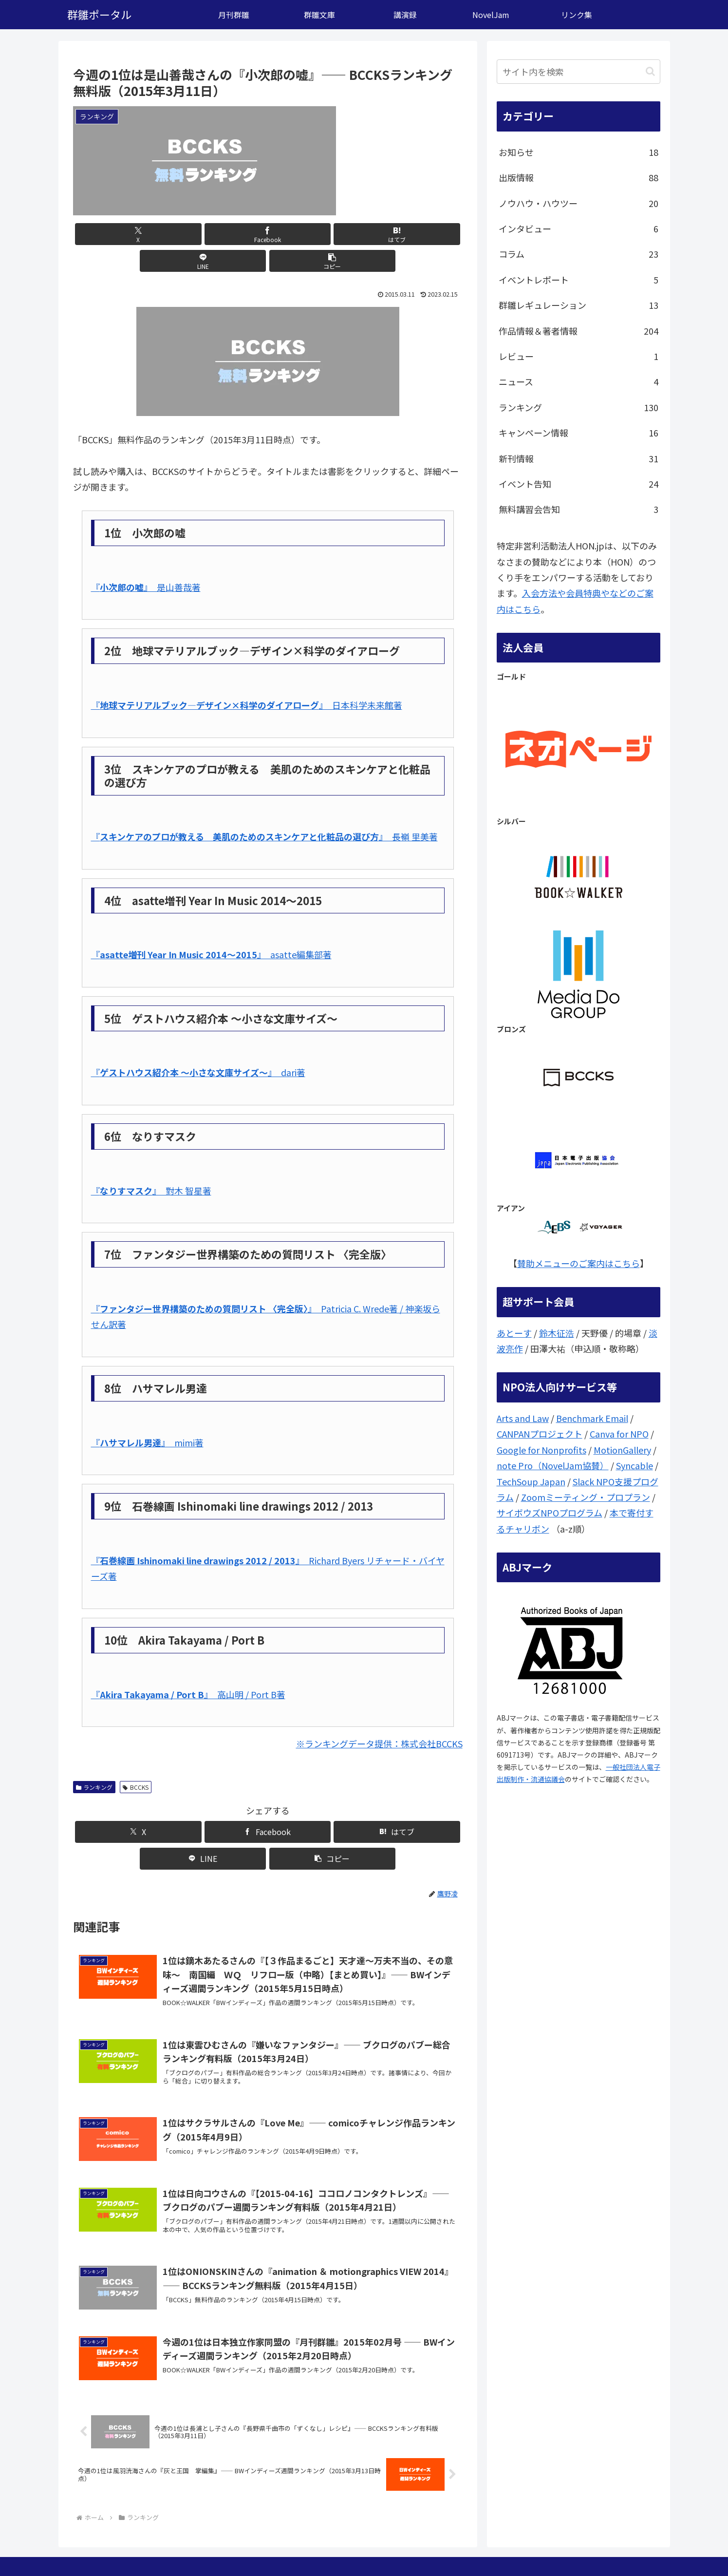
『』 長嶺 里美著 (264, 809)
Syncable (634, 1465)
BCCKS (136, 1760)
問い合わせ (579, 2546)
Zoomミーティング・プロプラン (585, 1497)
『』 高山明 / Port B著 (188, 1667)
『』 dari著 (198, 1045)
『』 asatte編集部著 (211, 927)
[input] (578, 71)
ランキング (94, 1760)
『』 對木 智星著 (151, 1163)
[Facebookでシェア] (202, 234)
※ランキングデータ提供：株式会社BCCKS (379, 1716)
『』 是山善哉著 (146, 560)
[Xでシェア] (137, 234)
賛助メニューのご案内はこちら (578, 1263)
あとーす (514, 1332)
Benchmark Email (592, 1418)
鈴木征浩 (556, 1332)
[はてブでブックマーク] (268, 234)
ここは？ (538, 2546)
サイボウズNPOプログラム (549, 1512)
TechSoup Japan (531, 1481)
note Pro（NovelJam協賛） (553, 1465)
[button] (398, 234)
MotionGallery (622, 1449)
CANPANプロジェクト (539, 1433)
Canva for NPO (619, 1433)
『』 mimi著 (147, 1415)
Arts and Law (523, 1418)
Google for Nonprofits (541, 1449)
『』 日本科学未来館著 (246, 678)
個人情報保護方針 (633, 2546)
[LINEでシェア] (333, 234)
